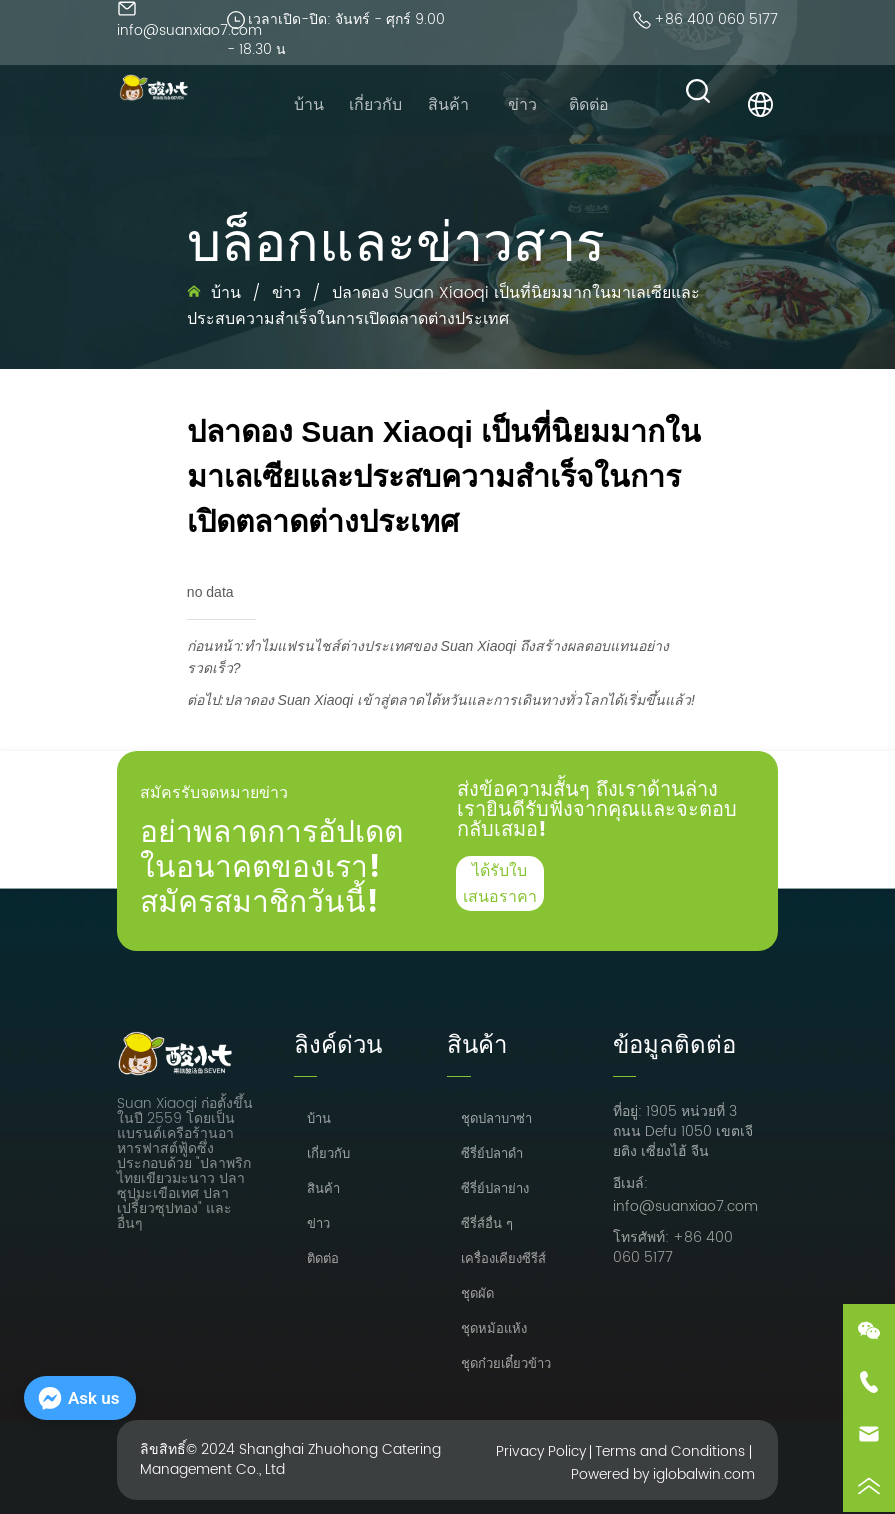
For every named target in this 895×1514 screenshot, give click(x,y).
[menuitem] (448, 105)
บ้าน (226, 293)
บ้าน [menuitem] (309, 105)
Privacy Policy (541, 1451)
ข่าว (286, 293)
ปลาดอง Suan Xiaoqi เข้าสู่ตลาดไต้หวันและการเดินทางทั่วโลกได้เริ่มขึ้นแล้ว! (459, 700)
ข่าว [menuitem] (522, 105)
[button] (448, 105)
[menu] (449, 105)
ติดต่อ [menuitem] (589, 105)
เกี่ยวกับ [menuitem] (375, 105)
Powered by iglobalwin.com (663, 1474)
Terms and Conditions (670, 1451)
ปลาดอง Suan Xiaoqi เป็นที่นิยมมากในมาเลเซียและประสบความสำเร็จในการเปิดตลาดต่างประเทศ (443, 306)
